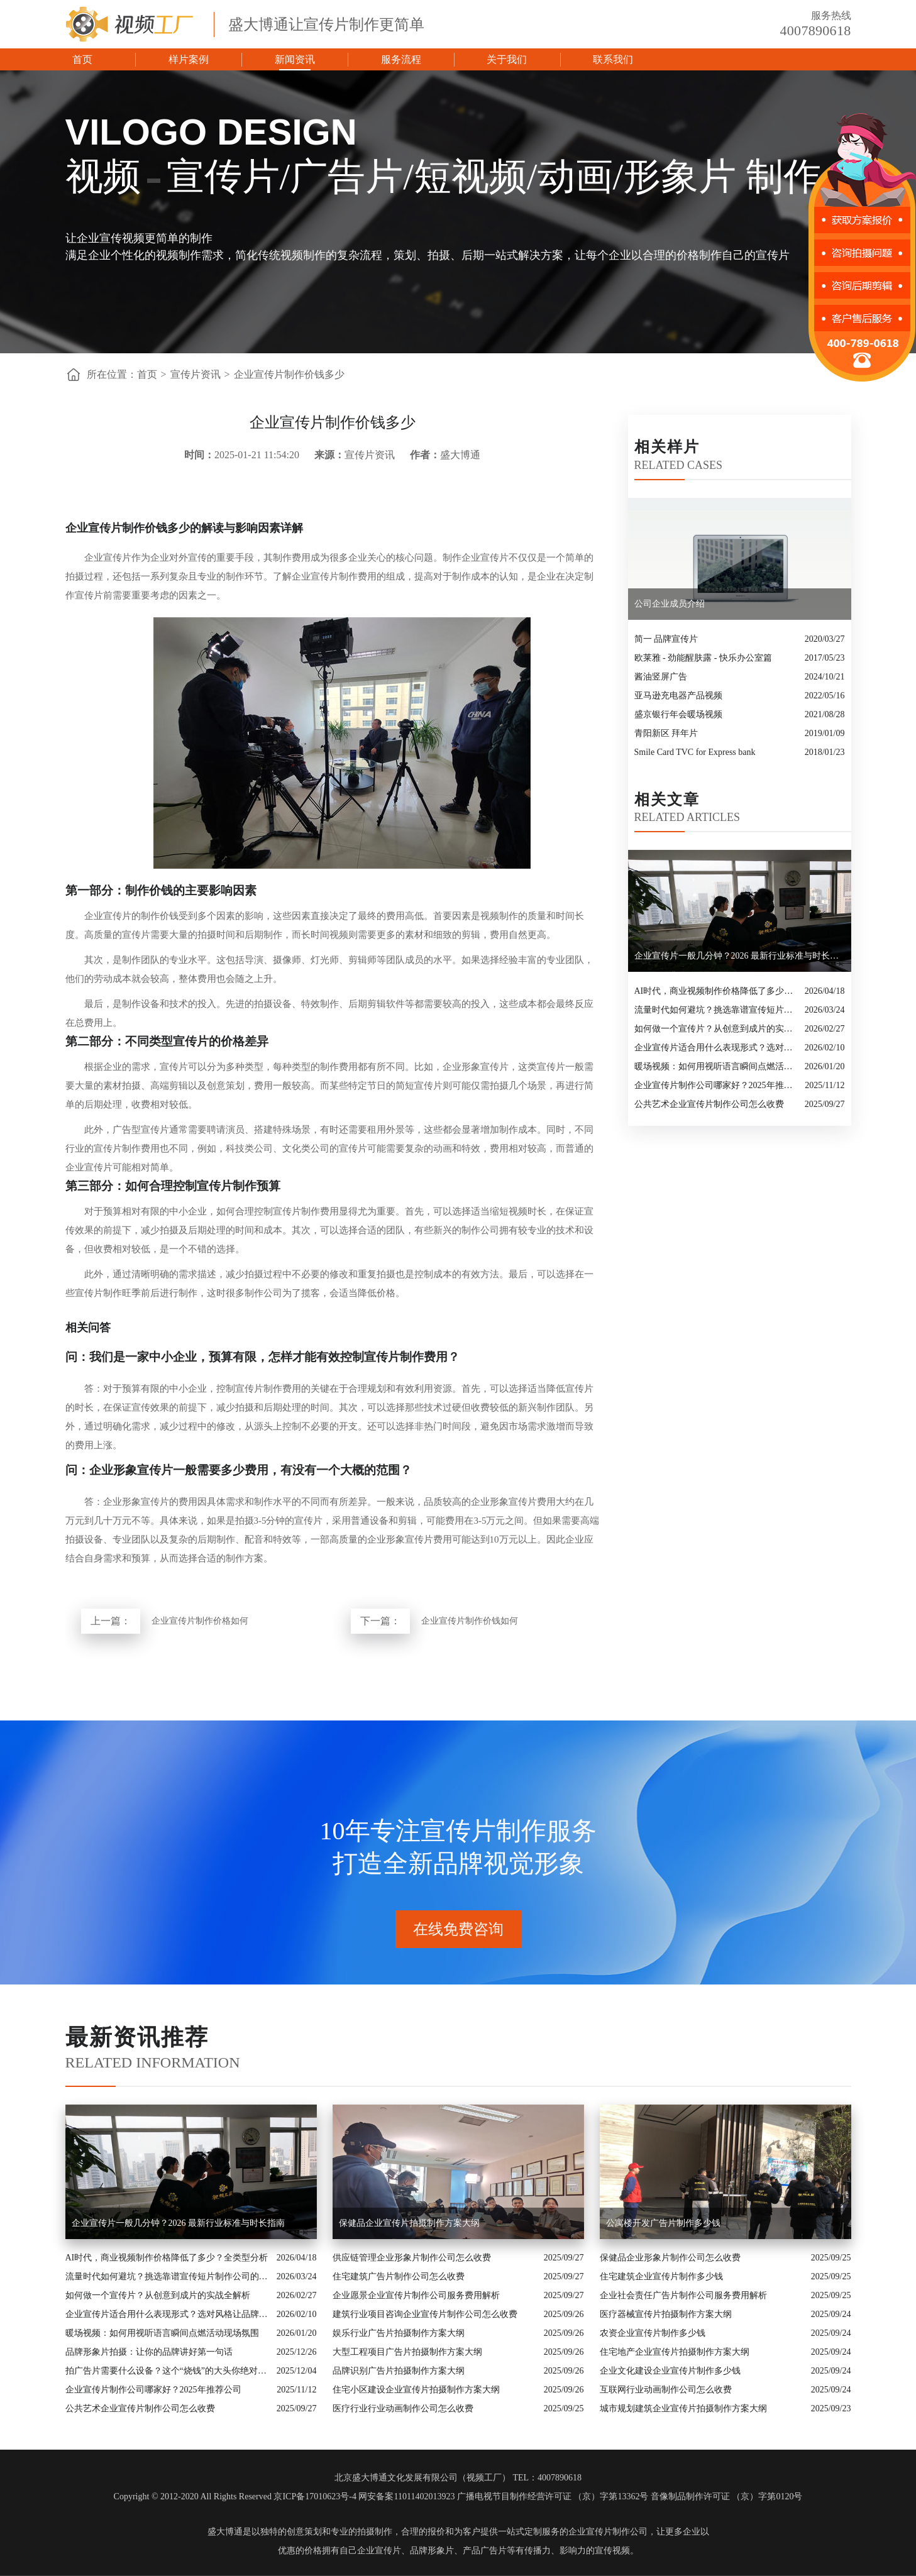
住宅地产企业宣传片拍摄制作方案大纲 (674, 2352)
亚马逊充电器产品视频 (678, 695)
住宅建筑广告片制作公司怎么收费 (399, 2276)
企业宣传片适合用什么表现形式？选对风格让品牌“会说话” (716, 1047)
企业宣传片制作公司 (608, 2531)
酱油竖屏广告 (660, 676)
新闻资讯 (295, 59)
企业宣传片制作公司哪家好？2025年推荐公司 (716, 1085)
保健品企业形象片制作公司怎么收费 (670, 2257)
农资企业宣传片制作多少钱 (652, 2333)
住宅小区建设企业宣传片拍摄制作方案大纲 (416, 2389)
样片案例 (188, 59)
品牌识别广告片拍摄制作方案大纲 (399, 2370)
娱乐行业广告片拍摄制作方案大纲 (399, 2333)
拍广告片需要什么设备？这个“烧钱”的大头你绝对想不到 (167, 2370)
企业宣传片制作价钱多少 (289, 374)
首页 (82, 59)
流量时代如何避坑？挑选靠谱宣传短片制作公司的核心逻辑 (716, 1010)
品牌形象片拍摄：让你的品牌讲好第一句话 (149, 2352)
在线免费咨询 (458, 1929)
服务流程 (401, 59)
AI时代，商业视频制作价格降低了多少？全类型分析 (716, 991)
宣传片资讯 (195, 374)
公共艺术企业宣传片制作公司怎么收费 (709, 1104)
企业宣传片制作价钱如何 (469, 1621)
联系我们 (613, 59)
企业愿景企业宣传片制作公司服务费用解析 (416, 2295)
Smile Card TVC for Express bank (695, 752)
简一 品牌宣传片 (666, 639)
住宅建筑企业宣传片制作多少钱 (661, 2276)
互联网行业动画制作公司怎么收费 (666, 2389)
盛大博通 (225, 2531)
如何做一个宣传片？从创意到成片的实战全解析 (716, 1028)
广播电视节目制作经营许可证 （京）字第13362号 (553, 2496)
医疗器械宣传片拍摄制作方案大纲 (666, 2314)
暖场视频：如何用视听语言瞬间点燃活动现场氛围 (716, 1066)
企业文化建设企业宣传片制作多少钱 (670, 2370)
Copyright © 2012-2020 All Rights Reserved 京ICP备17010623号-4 (235, 2496)
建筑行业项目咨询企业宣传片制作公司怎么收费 (425, 2314)
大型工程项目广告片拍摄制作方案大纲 (407, 2352)
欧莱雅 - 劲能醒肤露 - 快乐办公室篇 (703, 658)
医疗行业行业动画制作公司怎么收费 (403, 2408)
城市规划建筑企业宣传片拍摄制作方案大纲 (683, 2408)
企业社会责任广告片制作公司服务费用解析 (683, 2295)
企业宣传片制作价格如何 (200, 1621)
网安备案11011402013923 (406, 2496)
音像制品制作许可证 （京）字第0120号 (727, 2496)
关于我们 (507, 59)
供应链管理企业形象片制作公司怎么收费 (412, 2257)
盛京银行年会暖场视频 (678, 714)
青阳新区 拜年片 (666, 733)
